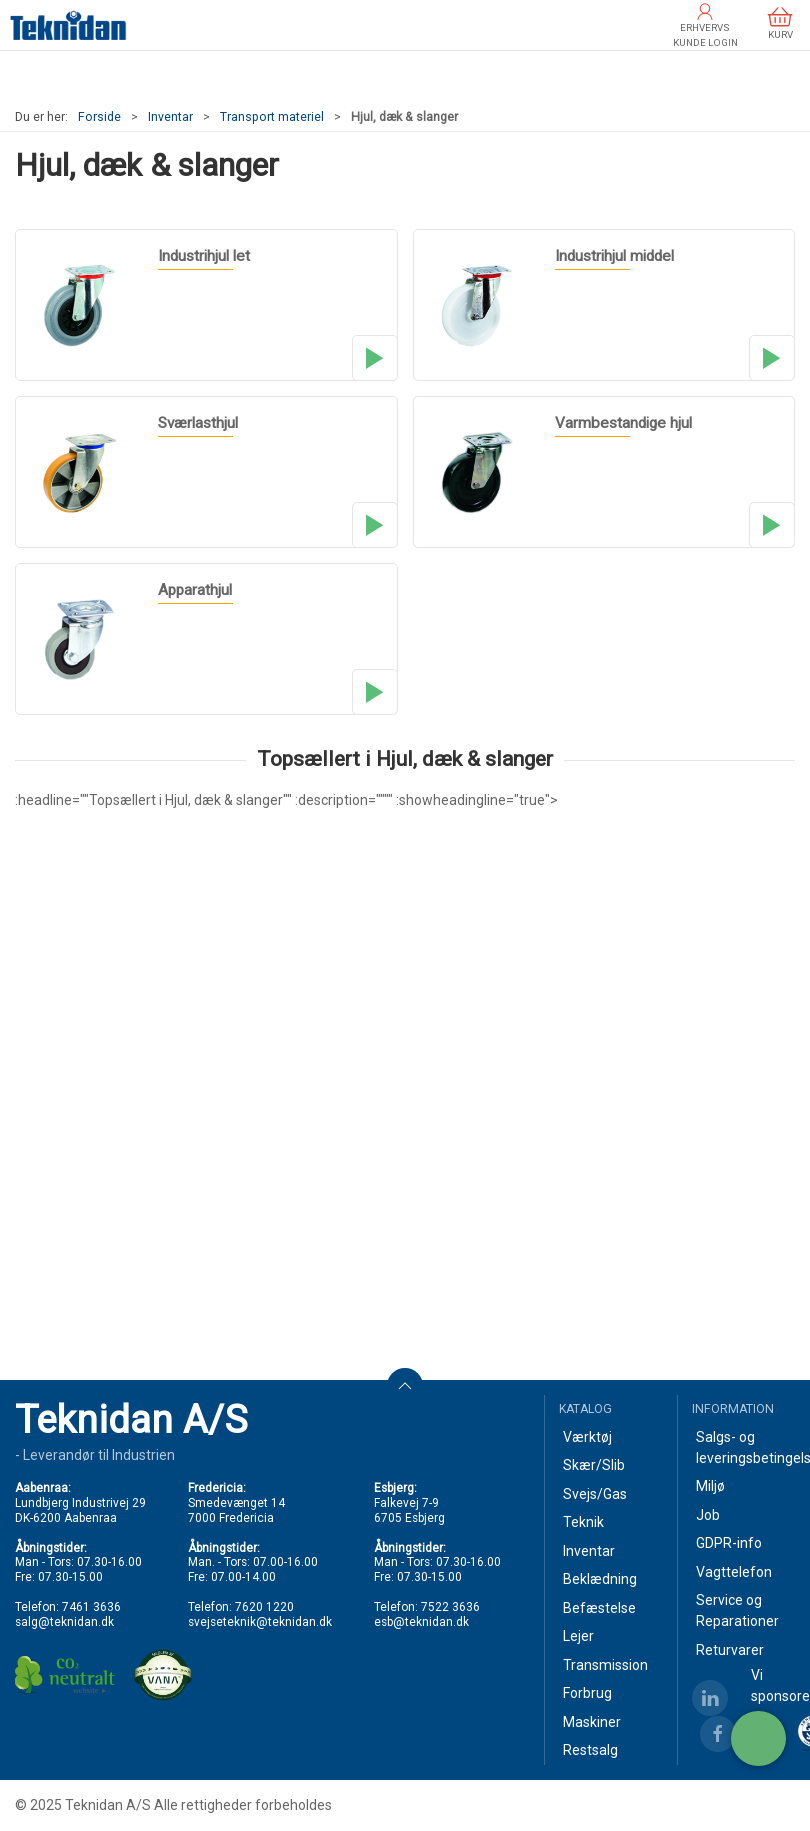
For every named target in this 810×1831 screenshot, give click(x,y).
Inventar (170, 117)
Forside (99, 117)
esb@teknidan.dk (421, 1622)
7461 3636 (91, 1607)
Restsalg (590, 1750)
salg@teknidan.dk (64, 1622)
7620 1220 (264, 1607)
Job (708, 1515)
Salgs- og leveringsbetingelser (745, 1447)
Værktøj (587, 1437)
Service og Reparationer (737, 1610)
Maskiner (592, 1722)
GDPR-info (729, 1543)
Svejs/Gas (595, 1494)
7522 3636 (450, 1607)
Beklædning (600, 1579)
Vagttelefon (734, 1572)
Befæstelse (599, 1608)
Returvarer (730, 1650)
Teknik (583, 1522)
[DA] (68, 25)
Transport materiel (272, 117)
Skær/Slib (594, 1465)
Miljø (710, 1486)
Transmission (605, 1665)
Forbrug (587, 1693)
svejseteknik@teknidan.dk (260, 1622)
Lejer (578, 1636)
